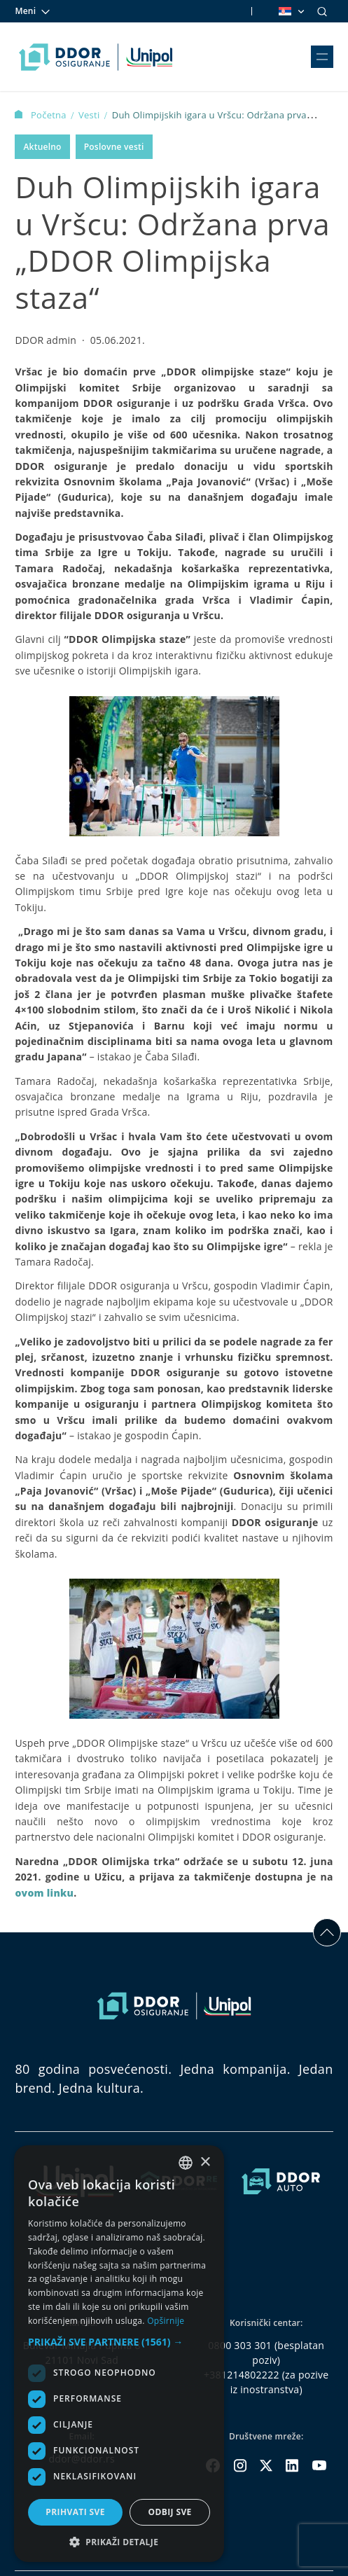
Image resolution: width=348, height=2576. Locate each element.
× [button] (205, 2162)
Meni (33, 11)
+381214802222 (241, 2374)
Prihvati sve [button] (75, 2512)
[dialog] (119, 2353)
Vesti (90, 115)
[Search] (322, 11)
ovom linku (44, 1892)
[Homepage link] (95, 56)
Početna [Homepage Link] (42, 115)
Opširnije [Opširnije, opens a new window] (165, 2321)
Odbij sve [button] (169, 2512)
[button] (119, 2341)
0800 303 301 (240, 2345)
